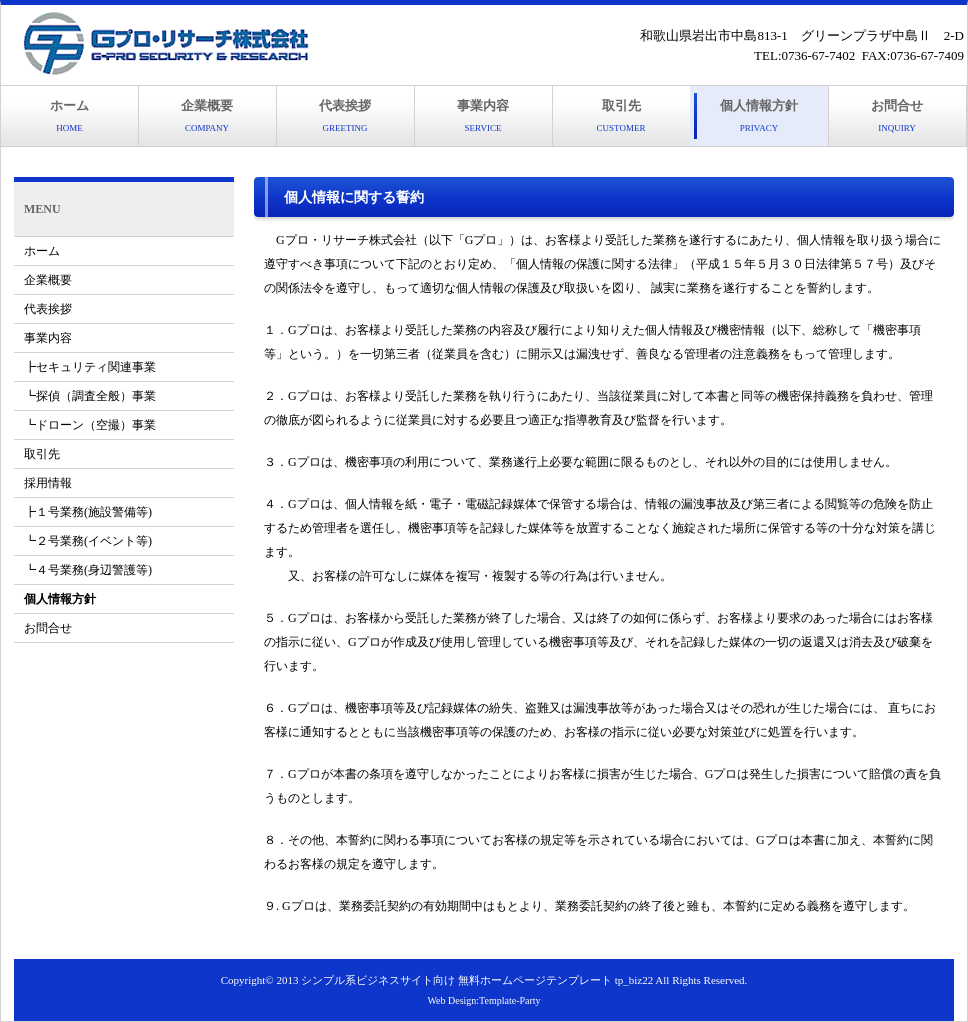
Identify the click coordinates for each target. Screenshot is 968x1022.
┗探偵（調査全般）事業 (90, 396)
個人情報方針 (759, 115)
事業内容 (483, 115)
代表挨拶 (345, 115)
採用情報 (48, 483)
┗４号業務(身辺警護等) (88, 570)
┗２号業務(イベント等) (88, 541)
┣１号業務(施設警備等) (88, 512)
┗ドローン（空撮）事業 (90, 425)
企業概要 (207, 115)
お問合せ (897, 115)
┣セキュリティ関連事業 (90, 367)
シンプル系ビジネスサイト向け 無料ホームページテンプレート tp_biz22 (477, 980)
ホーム (69, 115)
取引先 (621, 115)
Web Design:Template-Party (483, 1000)
